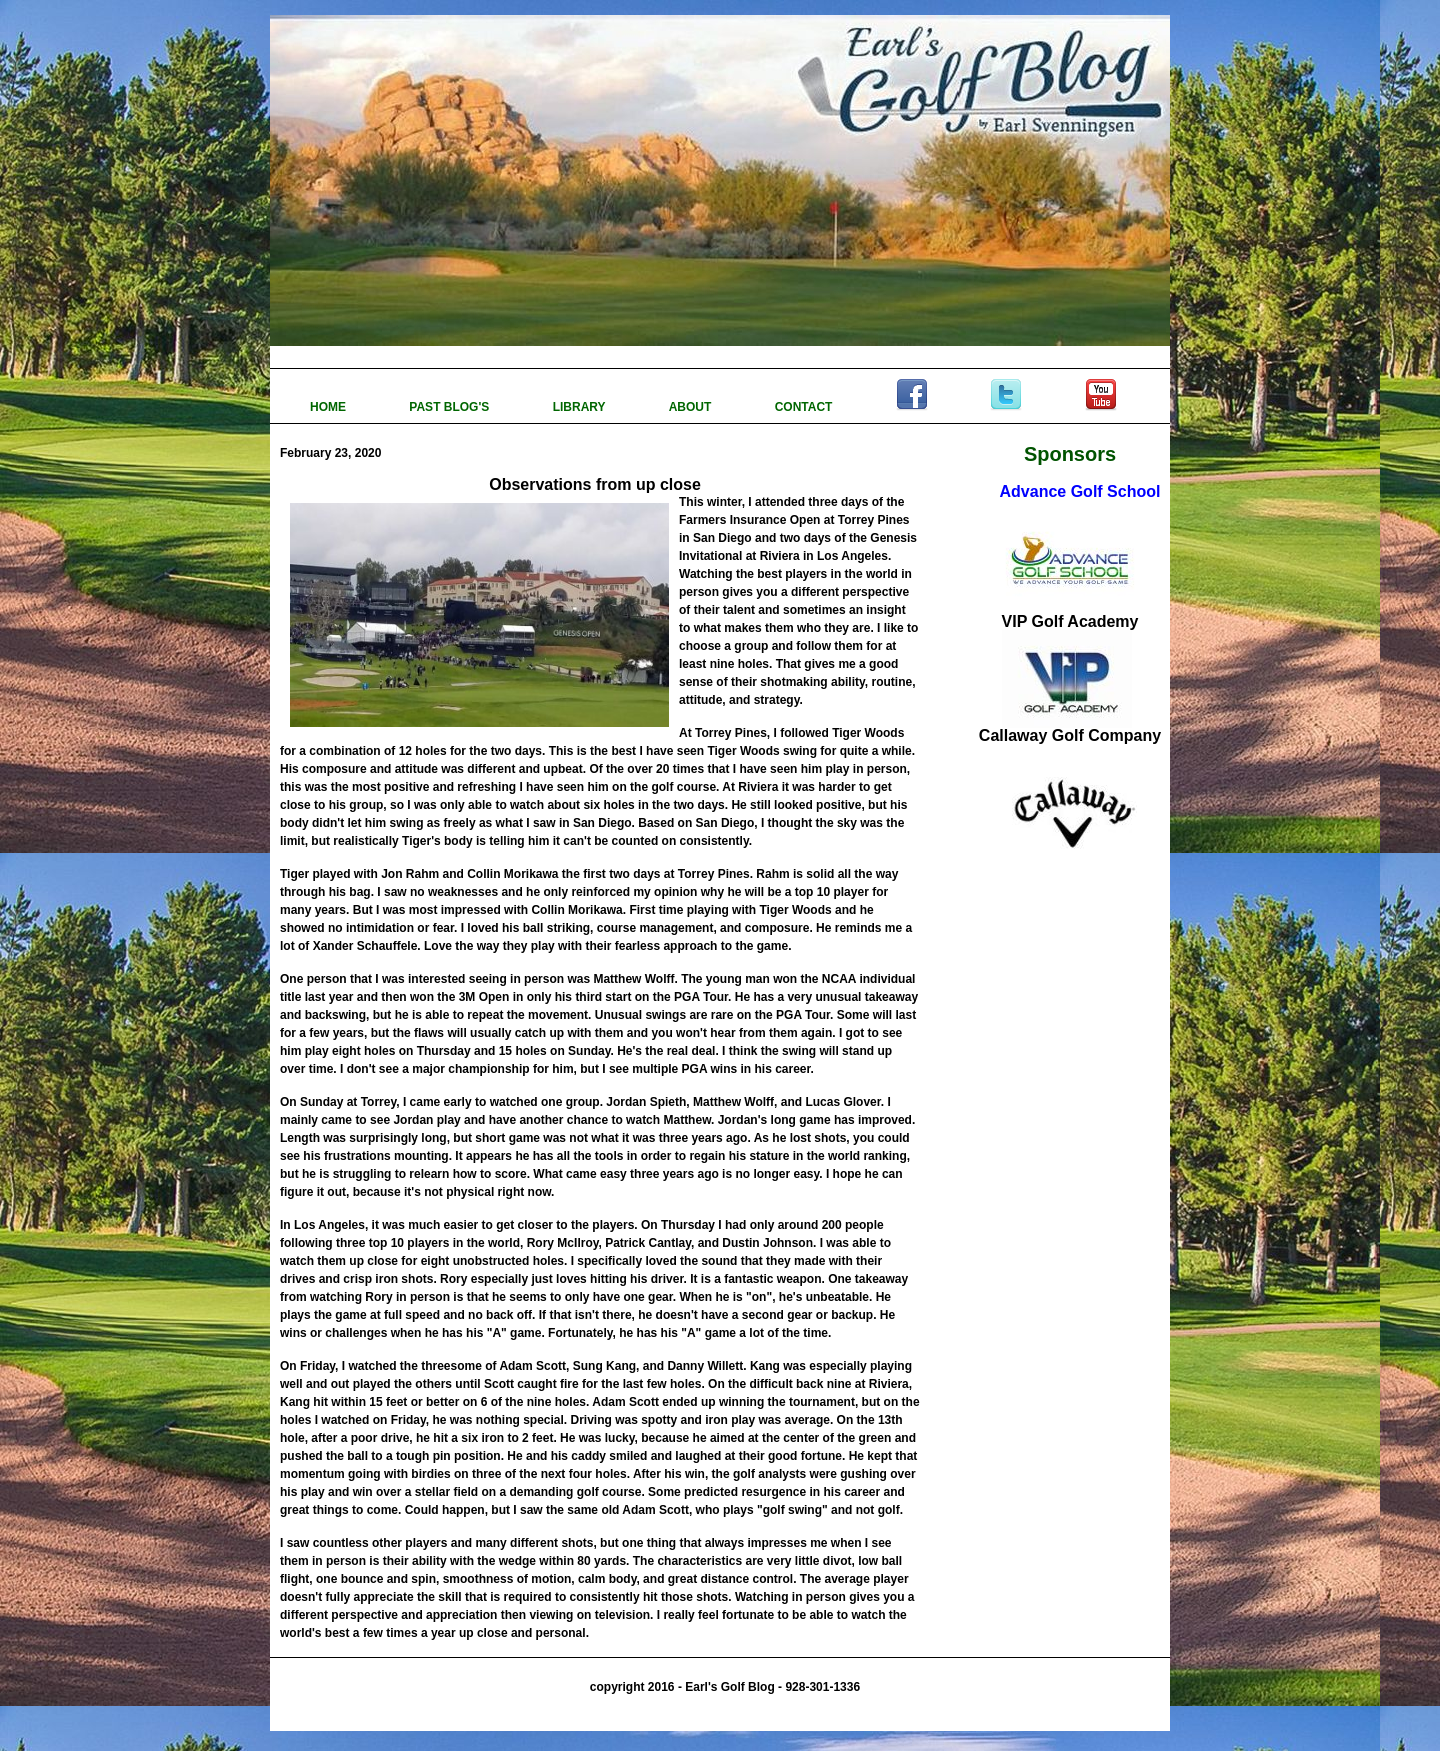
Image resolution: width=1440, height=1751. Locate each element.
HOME (329, 407)
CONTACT (805, 407)
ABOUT (692, 407)
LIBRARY (581, 407)
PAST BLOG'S (450, 407)
